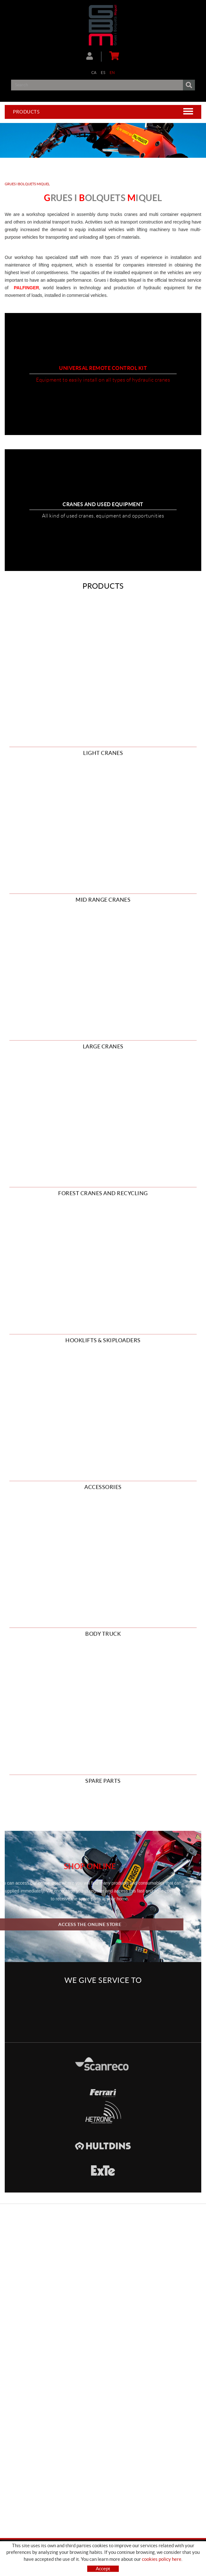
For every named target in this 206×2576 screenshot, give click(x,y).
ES (103, 73)
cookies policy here (161, 2559)
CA (94, 73)
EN (112, 73)
